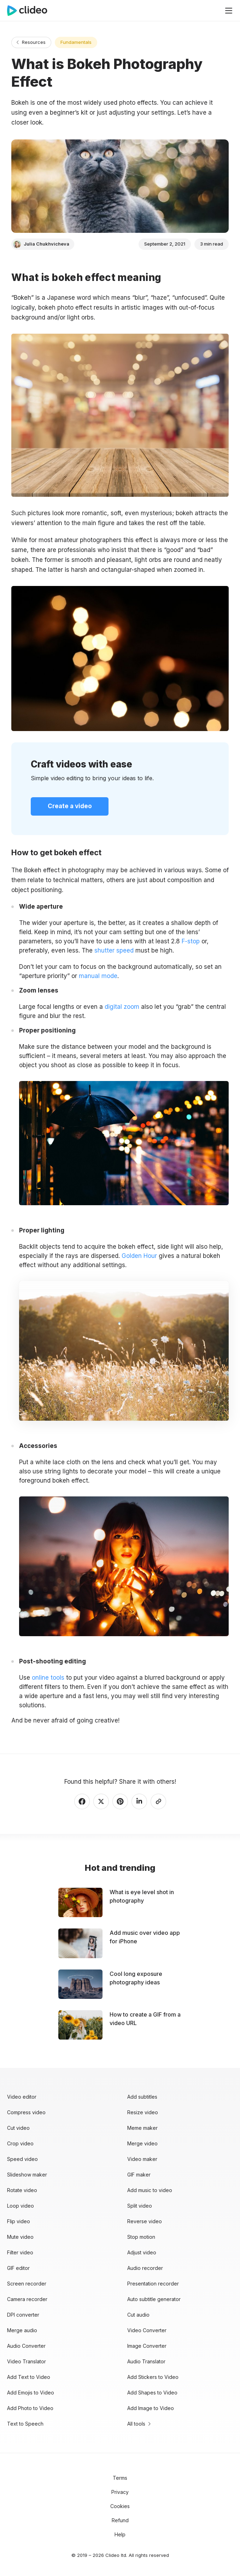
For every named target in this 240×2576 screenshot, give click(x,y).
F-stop (191, 941)
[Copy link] (158, 1801)
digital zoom (122, 1006)
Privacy (120, 2492)
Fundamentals (76, 42)
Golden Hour (139, 1255)
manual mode (98, 975)
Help (120, 2534)
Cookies (120, 2506)
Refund (120, 2520)
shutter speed (114, 950)
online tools (48, 1677)
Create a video (70, 806)
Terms (120, 2478)
